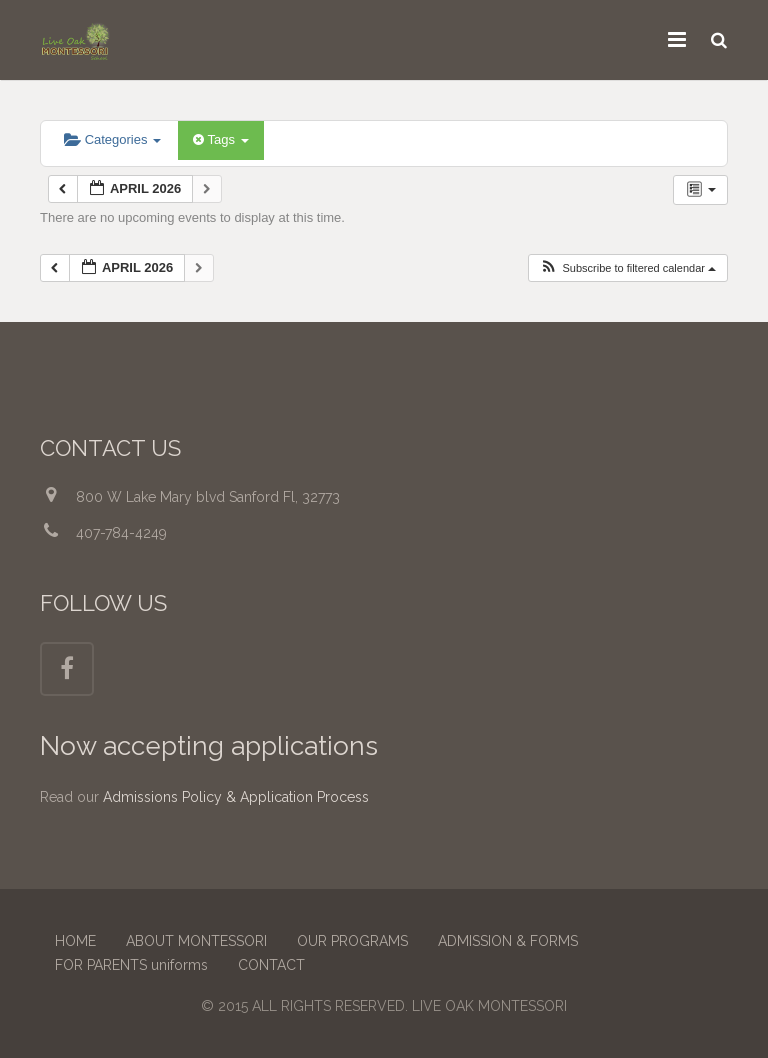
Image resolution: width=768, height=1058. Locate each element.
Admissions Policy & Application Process (236, 797)
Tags (220, 139)
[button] (627, 268)
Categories (112, 139)
